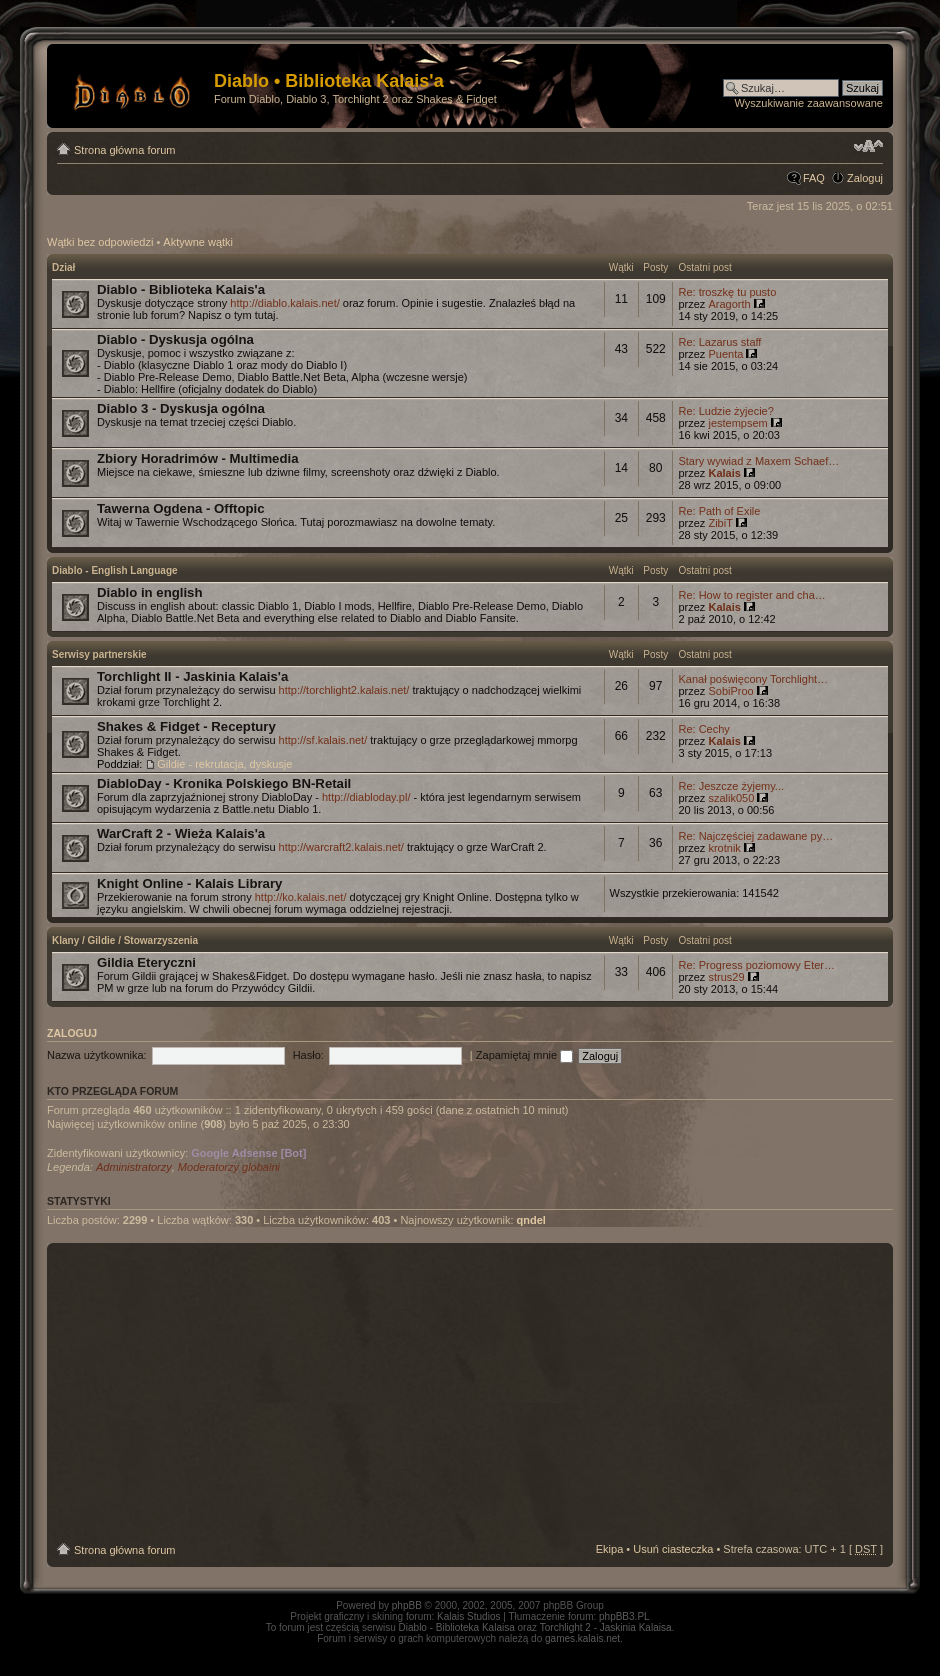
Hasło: (308, 1055)
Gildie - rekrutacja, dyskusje (224, 764)
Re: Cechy (703, 729)
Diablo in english (150, 592)
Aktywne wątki (198, 242)
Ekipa (610, 1549)
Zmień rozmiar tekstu (868, 146)
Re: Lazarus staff (719, 342)
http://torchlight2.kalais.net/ (344, 690)
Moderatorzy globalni (229, 1167)
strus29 (726, 977)
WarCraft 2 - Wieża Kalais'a (181, 833)
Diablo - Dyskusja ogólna (175, 339)
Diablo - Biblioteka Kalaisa (457, 1627)
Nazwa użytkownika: (97, 1055)
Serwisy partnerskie (99, 654)
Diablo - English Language (115, 570)
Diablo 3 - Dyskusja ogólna (181, 408)
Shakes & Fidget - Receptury (186, 726)
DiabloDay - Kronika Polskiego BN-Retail (224, 783)
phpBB (407, 1605)
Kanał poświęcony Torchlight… (753, 679)
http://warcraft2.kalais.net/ (341, 847)
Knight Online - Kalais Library (189, 883)
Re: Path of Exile (719, 511)
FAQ (814, 178)
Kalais (724, 473)
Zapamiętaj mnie (524, 1055)
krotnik (724, 848)
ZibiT (720, 523)
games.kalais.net (582, 1638)
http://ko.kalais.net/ (301, 897)
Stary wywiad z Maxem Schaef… (758, 461)
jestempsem (737, 423)
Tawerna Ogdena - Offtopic (181, 508)
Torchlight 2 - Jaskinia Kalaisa (606, 1627)
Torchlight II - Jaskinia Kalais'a (192, 676)
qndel (531, 1220)
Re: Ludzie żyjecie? (725, 411)
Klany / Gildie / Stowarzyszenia (125, 940)
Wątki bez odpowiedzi (100, 242)
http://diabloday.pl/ (366, 797)
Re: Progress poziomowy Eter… (756, 965)
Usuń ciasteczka (673, 1549)
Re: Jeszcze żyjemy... (731, 786)
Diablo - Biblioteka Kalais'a (181, 289)
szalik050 (731, 798)
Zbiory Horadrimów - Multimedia (198, 458)
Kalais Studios (468, 1616)
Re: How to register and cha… (751, 595)
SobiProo (730, 691)
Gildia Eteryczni (146, 962)
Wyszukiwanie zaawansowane (809, 103)
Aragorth (729, 304)
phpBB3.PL (624, 1616)
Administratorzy (134, 1167)
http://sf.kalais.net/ (323, 740)
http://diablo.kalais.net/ (284, 303)
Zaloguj (865, 178)
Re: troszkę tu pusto (727, 292)
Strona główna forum (125, 150)
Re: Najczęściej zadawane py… (755, 836)
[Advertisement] (470, 1393)
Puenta (725, 354)
